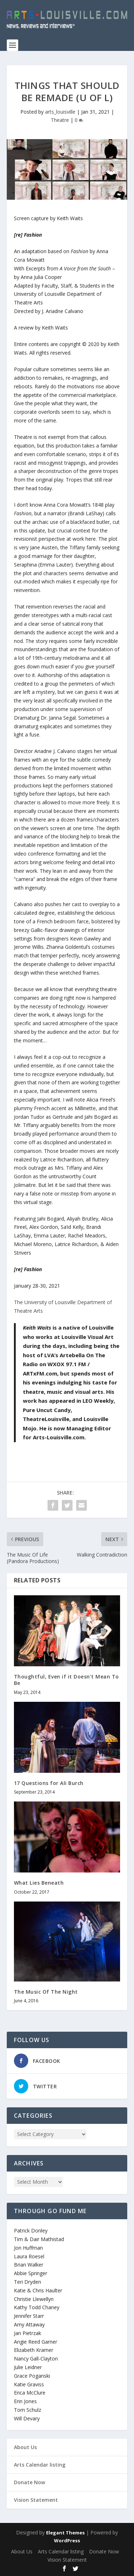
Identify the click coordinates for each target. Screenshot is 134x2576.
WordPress (67, 2540)
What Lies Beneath (39, 1882)
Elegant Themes (65, 2532)
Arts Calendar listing (39, 2464)
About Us (25, 2447)
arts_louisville (60, 111)
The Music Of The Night (46, 1991)
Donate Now (29, 2482)
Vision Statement (36, 2499)
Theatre (60, 120)
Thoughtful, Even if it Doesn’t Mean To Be (66, 1679)
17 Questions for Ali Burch (49, 1783)
